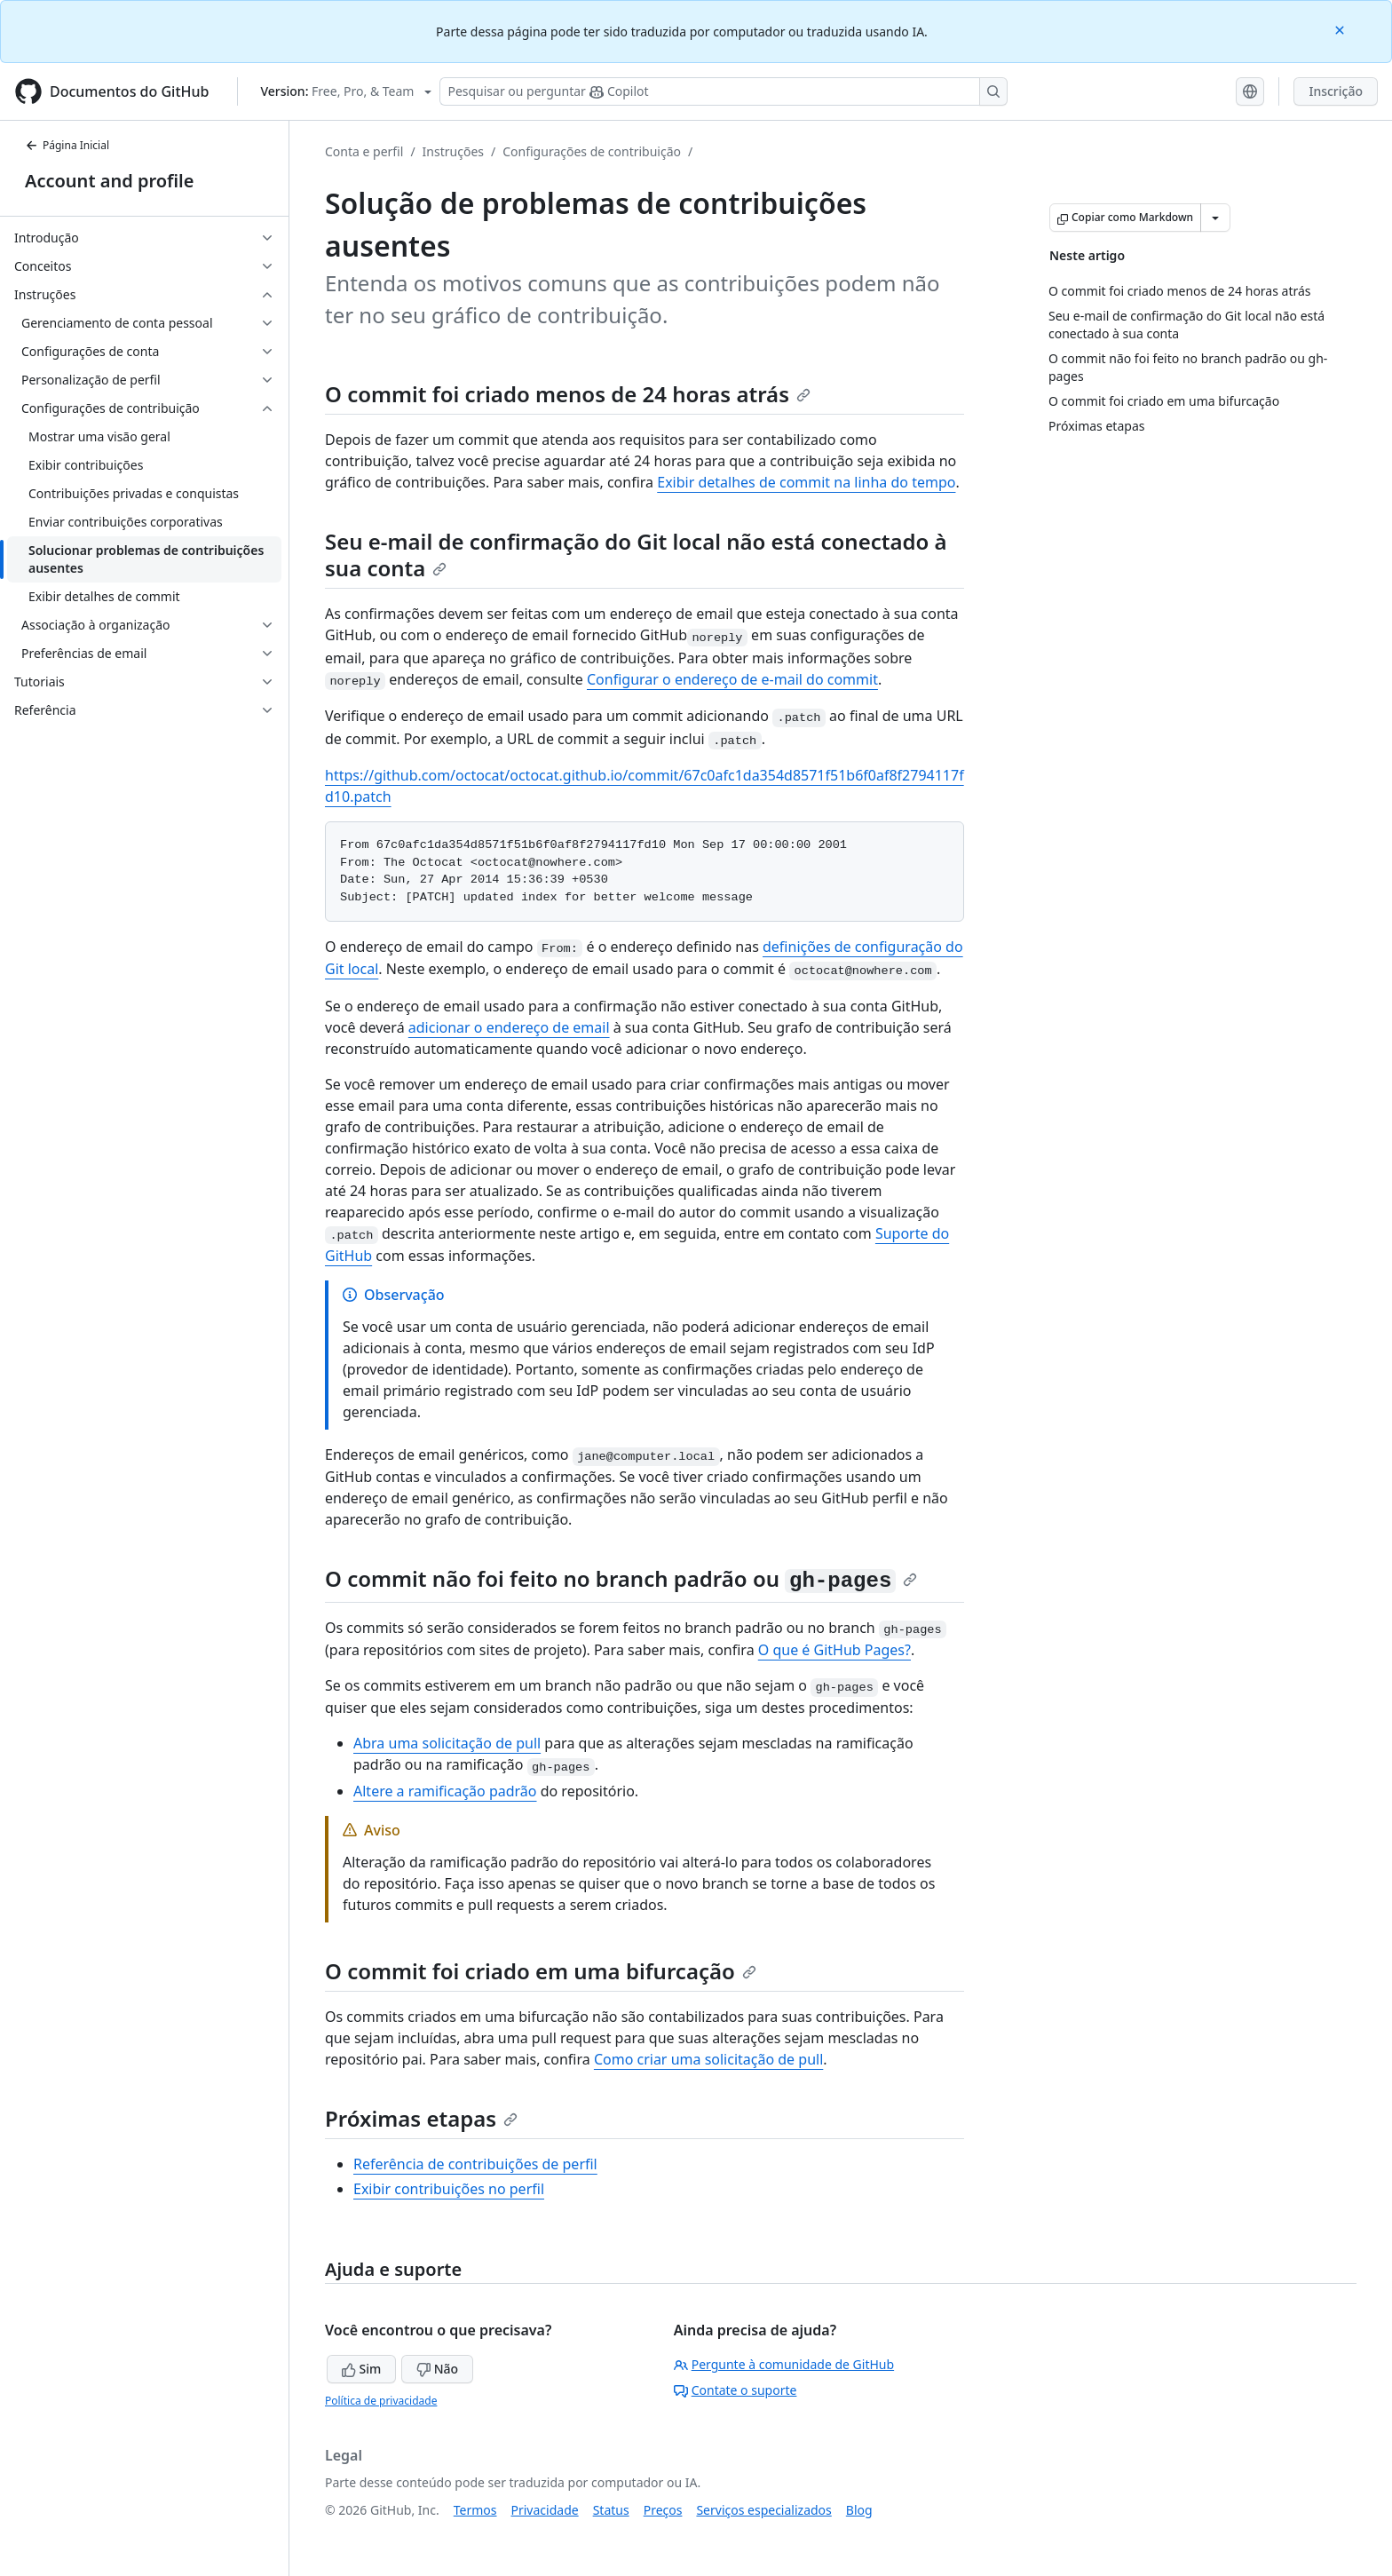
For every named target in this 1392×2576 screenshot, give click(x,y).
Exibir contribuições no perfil (448, 2189)
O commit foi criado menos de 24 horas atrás (568, 393)
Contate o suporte (735, 2390)
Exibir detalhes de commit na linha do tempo (806, 482)
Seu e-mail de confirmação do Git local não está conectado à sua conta (636, 555)
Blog (859, 2509)
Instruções (453, 151)
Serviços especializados (763, 2509)
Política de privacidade (381, 2400)
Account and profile (109, 181)
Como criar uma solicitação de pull (708, 2059)
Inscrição (1336, 91)
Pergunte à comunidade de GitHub (784, 2364)
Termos (475, 2509)
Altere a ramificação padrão (445, 1791)
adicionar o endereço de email (509, 1027)
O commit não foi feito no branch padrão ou (621, 1578)
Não (437, 2368)
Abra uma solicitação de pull (447, 1743)
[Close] (1341, 29)
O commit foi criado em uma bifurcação (540, 1971)
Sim (361, 2368)
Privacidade (545, 2509)
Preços (663, 2509)
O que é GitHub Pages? (834, 1650)
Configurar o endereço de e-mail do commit (732, 679)
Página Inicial (67, 145)
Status (611, 2509)
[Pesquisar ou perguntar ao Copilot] (723, 91)
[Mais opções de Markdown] (1215, 217)
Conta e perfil (364, 151)
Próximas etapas (421, 2118)
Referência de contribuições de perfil (475, 2164)
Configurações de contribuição (591, 151)
